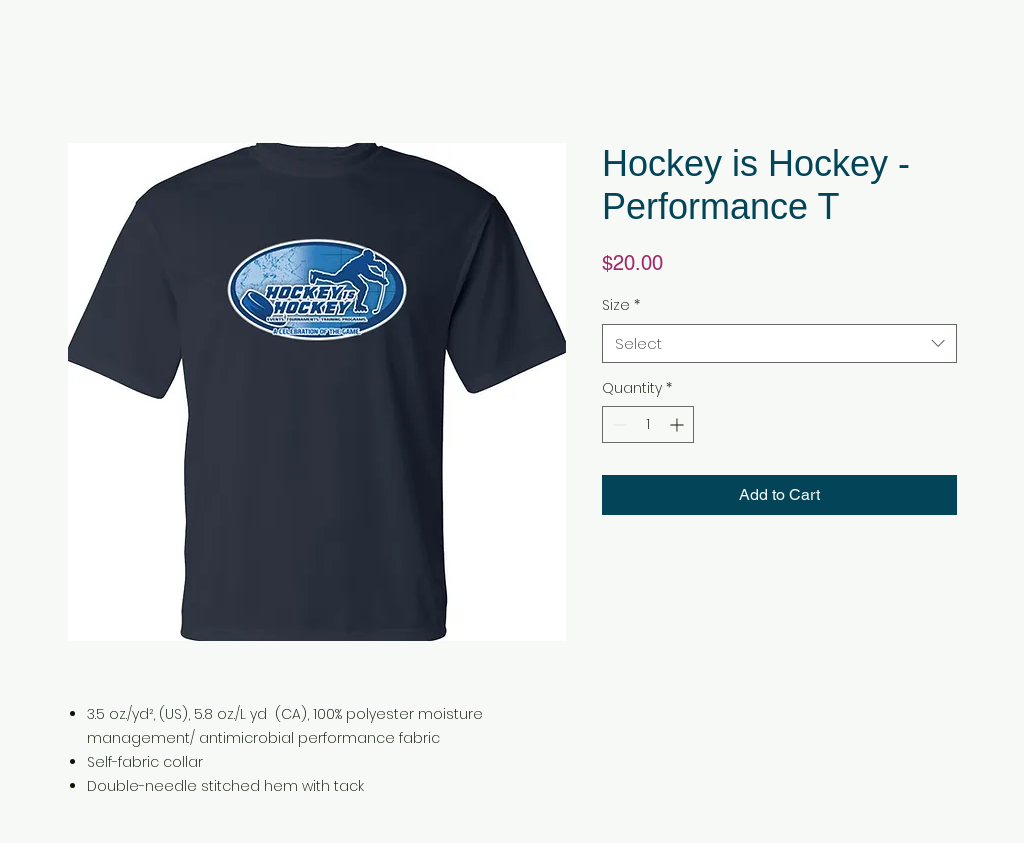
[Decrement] (617, 424)
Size (621, 305)
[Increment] (678, 424)
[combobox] (779, 343)
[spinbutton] (648, 424)
